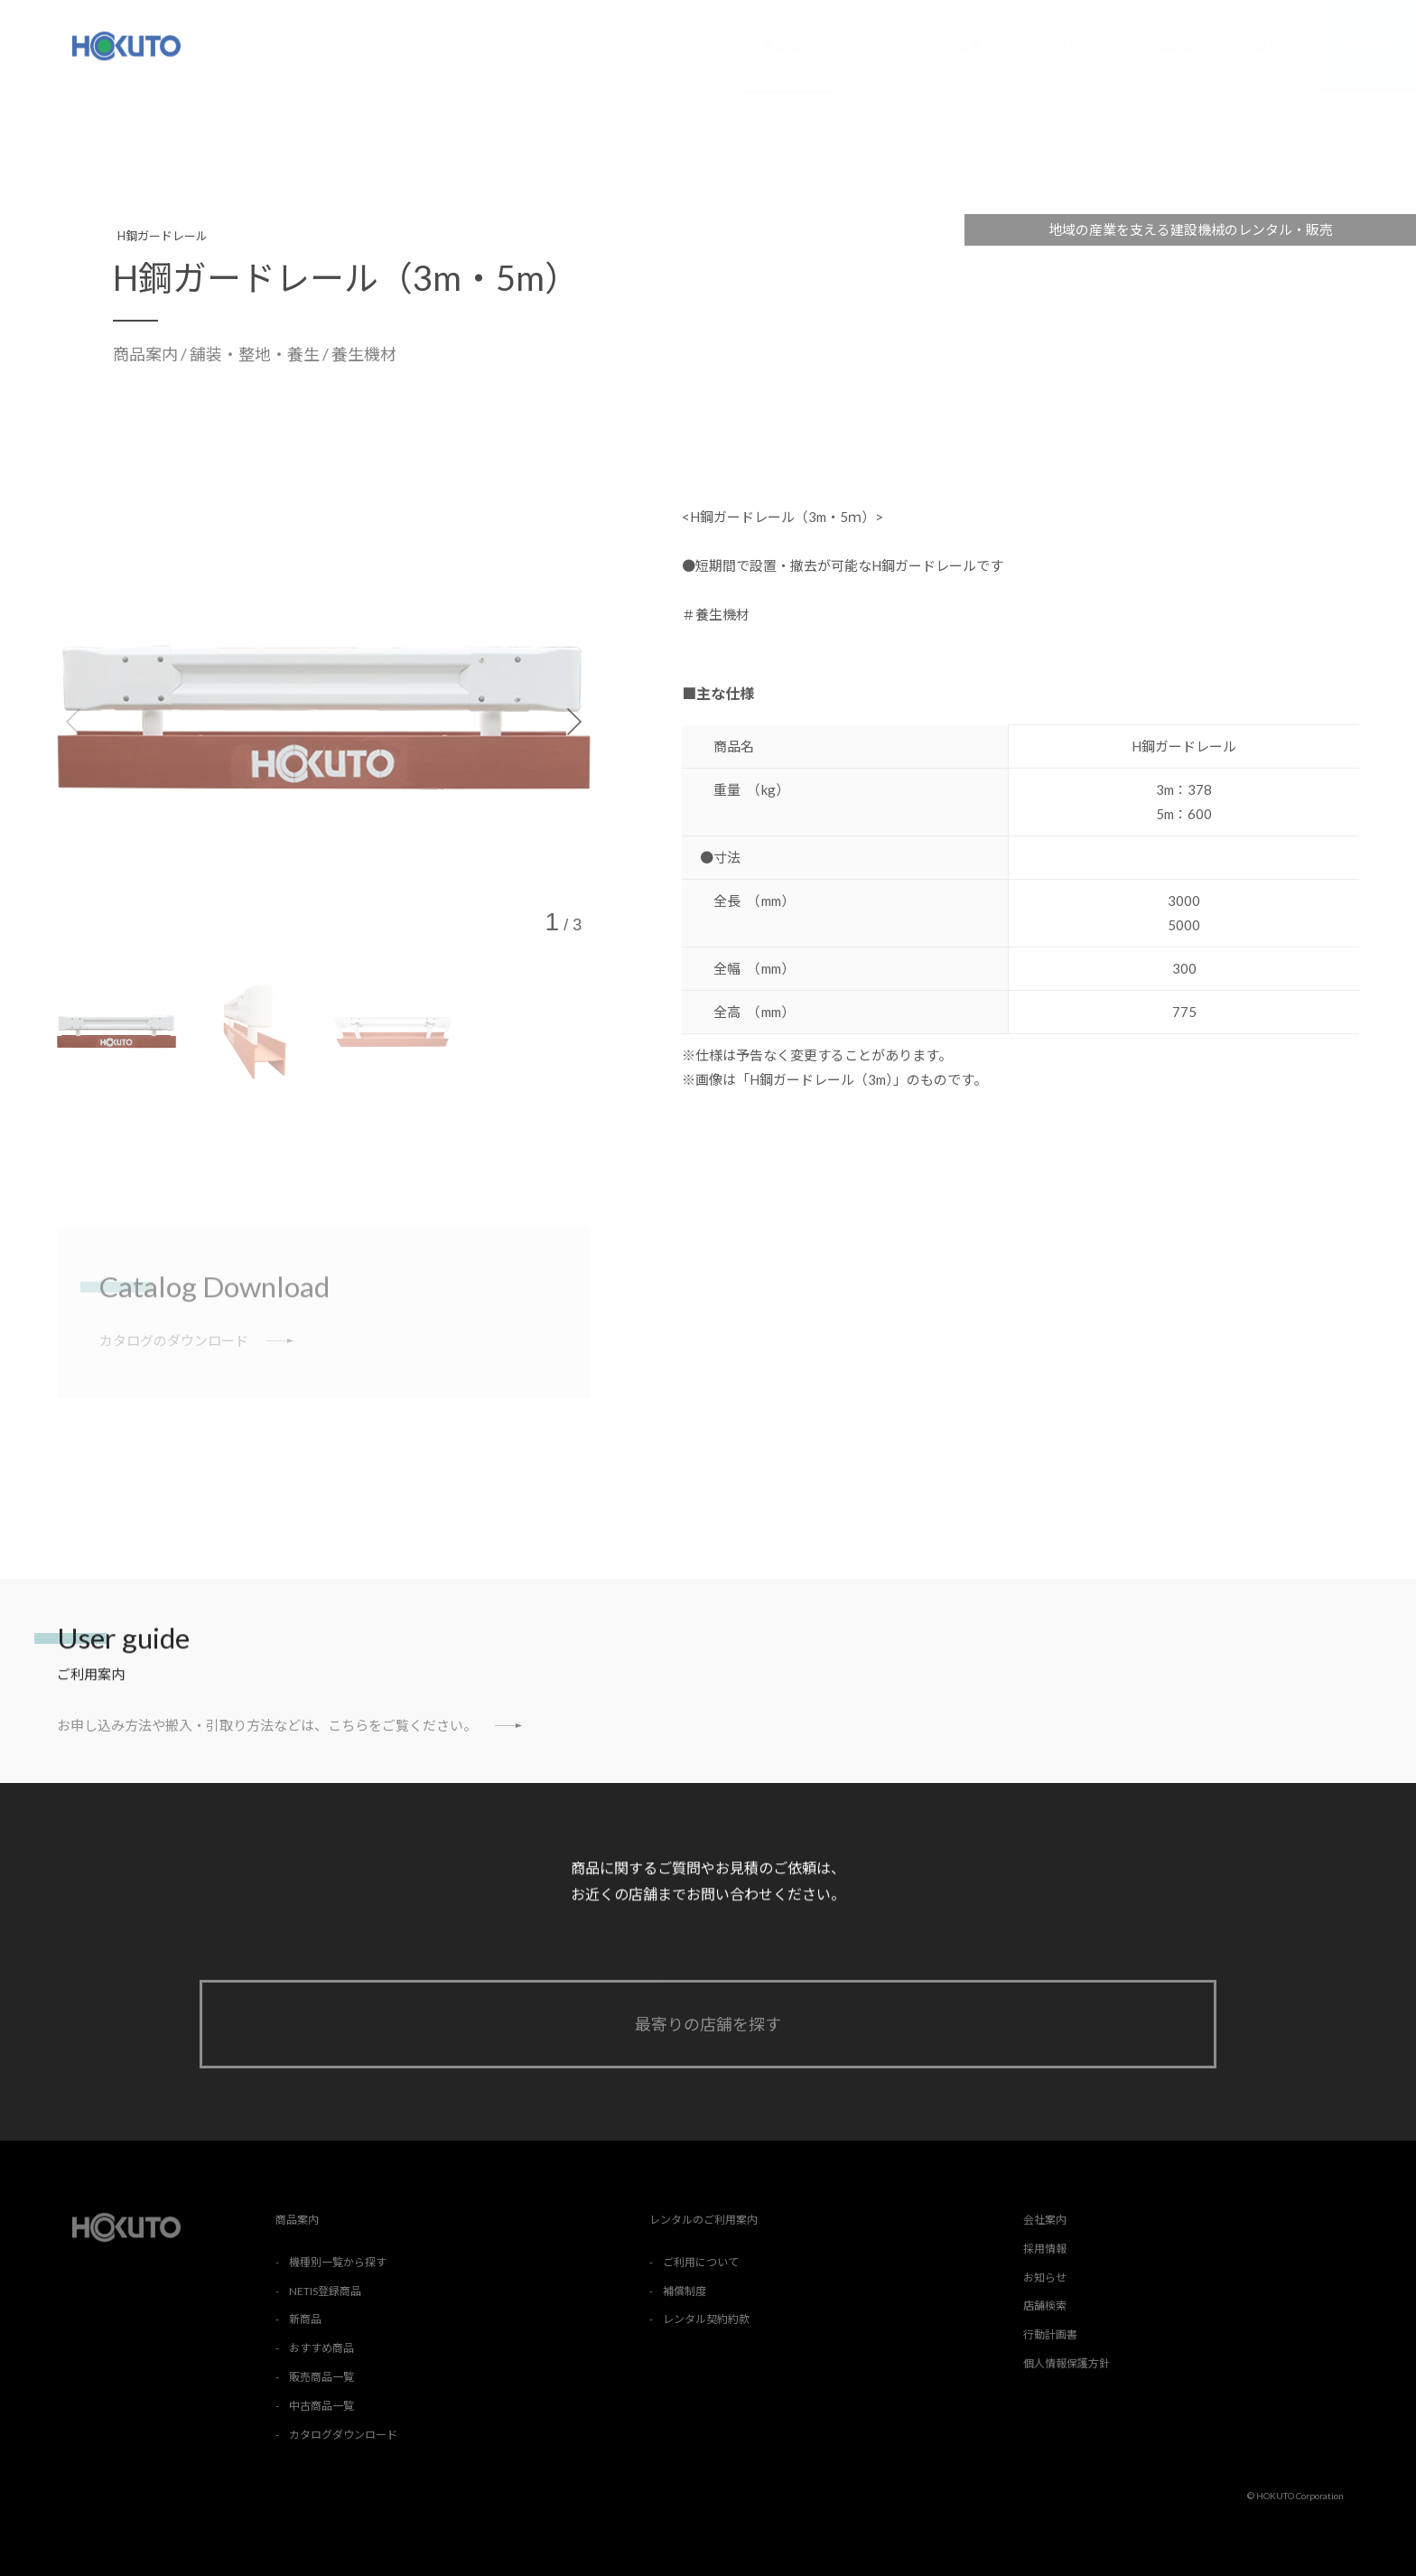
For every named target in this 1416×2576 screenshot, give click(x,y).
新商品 (305, 2319)
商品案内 (788, 45)
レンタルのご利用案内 (928, 46)
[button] (573, 721)
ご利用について (701, 2262)
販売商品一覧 (321, 2377)
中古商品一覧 (321, 2406)
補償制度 (684, 2291)
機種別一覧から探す (338, 2262)
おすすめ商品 (321, 2348)
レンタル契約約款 (706, 2319)
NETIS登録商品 (325, 2291)
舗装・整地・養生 (256, 354)
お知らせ (1267, 46)
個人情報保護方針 (1066, 2363)
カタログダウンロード (343, 2434)
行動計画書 (1050, 2334)
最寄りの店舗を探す (708, 2024)
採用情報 (1168, 46)
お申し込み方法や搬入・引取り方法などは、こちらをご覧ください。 (289, 1724)
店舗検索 (1366, 46)
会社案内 (1068, 46)
